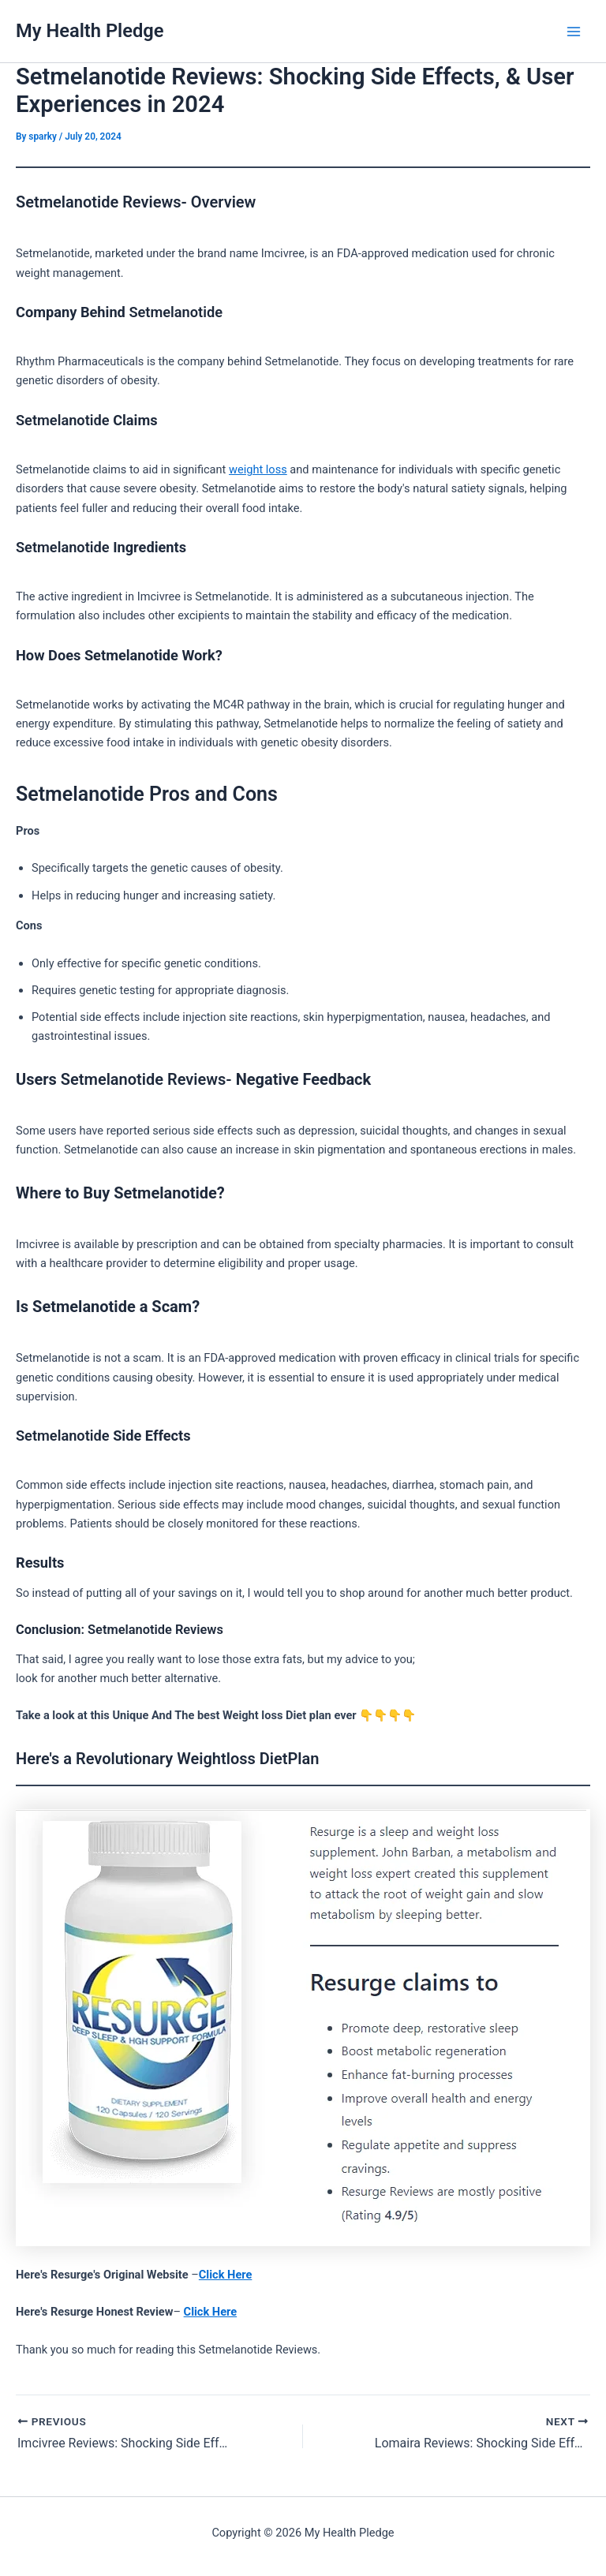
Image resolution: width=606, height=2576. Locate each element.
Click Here (225, 2275)
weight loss (258, 469)
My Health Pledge (90, 31)
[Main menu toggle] (573, 31)
